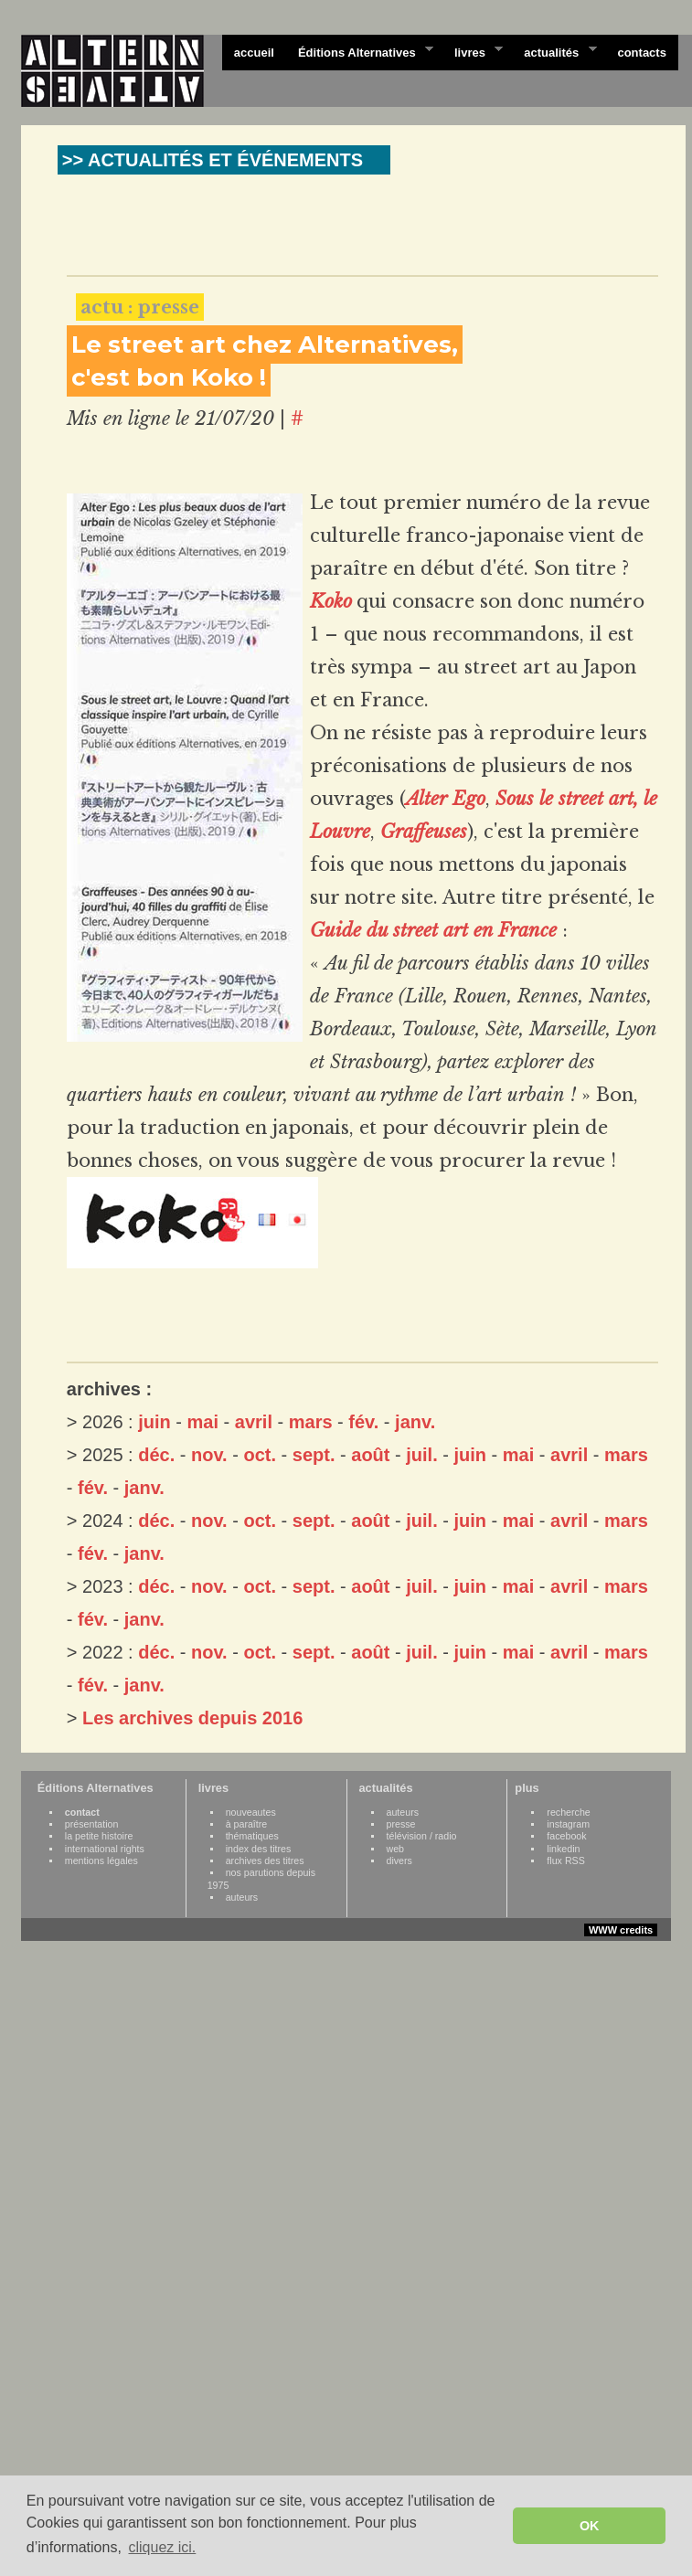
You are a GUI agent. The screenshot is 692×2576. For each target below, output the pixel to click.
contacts (641, 52)
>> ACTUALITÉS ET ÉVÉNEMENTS (212, 160)
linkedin (563, 1848)
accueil (254, 52)
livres (472, 51)
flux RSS (565, 1860)
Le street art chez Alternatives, (264, 344)
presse (401, 1823)
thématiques (252, 1835)
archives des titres (265, 1860)
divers (399, 1860)
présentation (92, 1823)
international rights (104, 1848)
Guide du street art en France (433, 930)
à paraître (247, 1823)
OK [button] (590, 2525)
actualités (554, 51)
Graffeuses (423, 832)
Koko (331, 601)
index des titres (259, 1848)
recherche (568, 1812)
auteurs (242, 1897)
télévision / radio (422, 1835)
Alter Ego (445, 799)
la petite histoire (99, 1835)
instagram (568, 1823)
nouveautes (251, 1812)
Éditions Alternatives (359, 51)
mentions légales (101, 1860)
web (396, 1848)
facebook (566, 1835)
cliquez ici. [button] (162, 2547)
